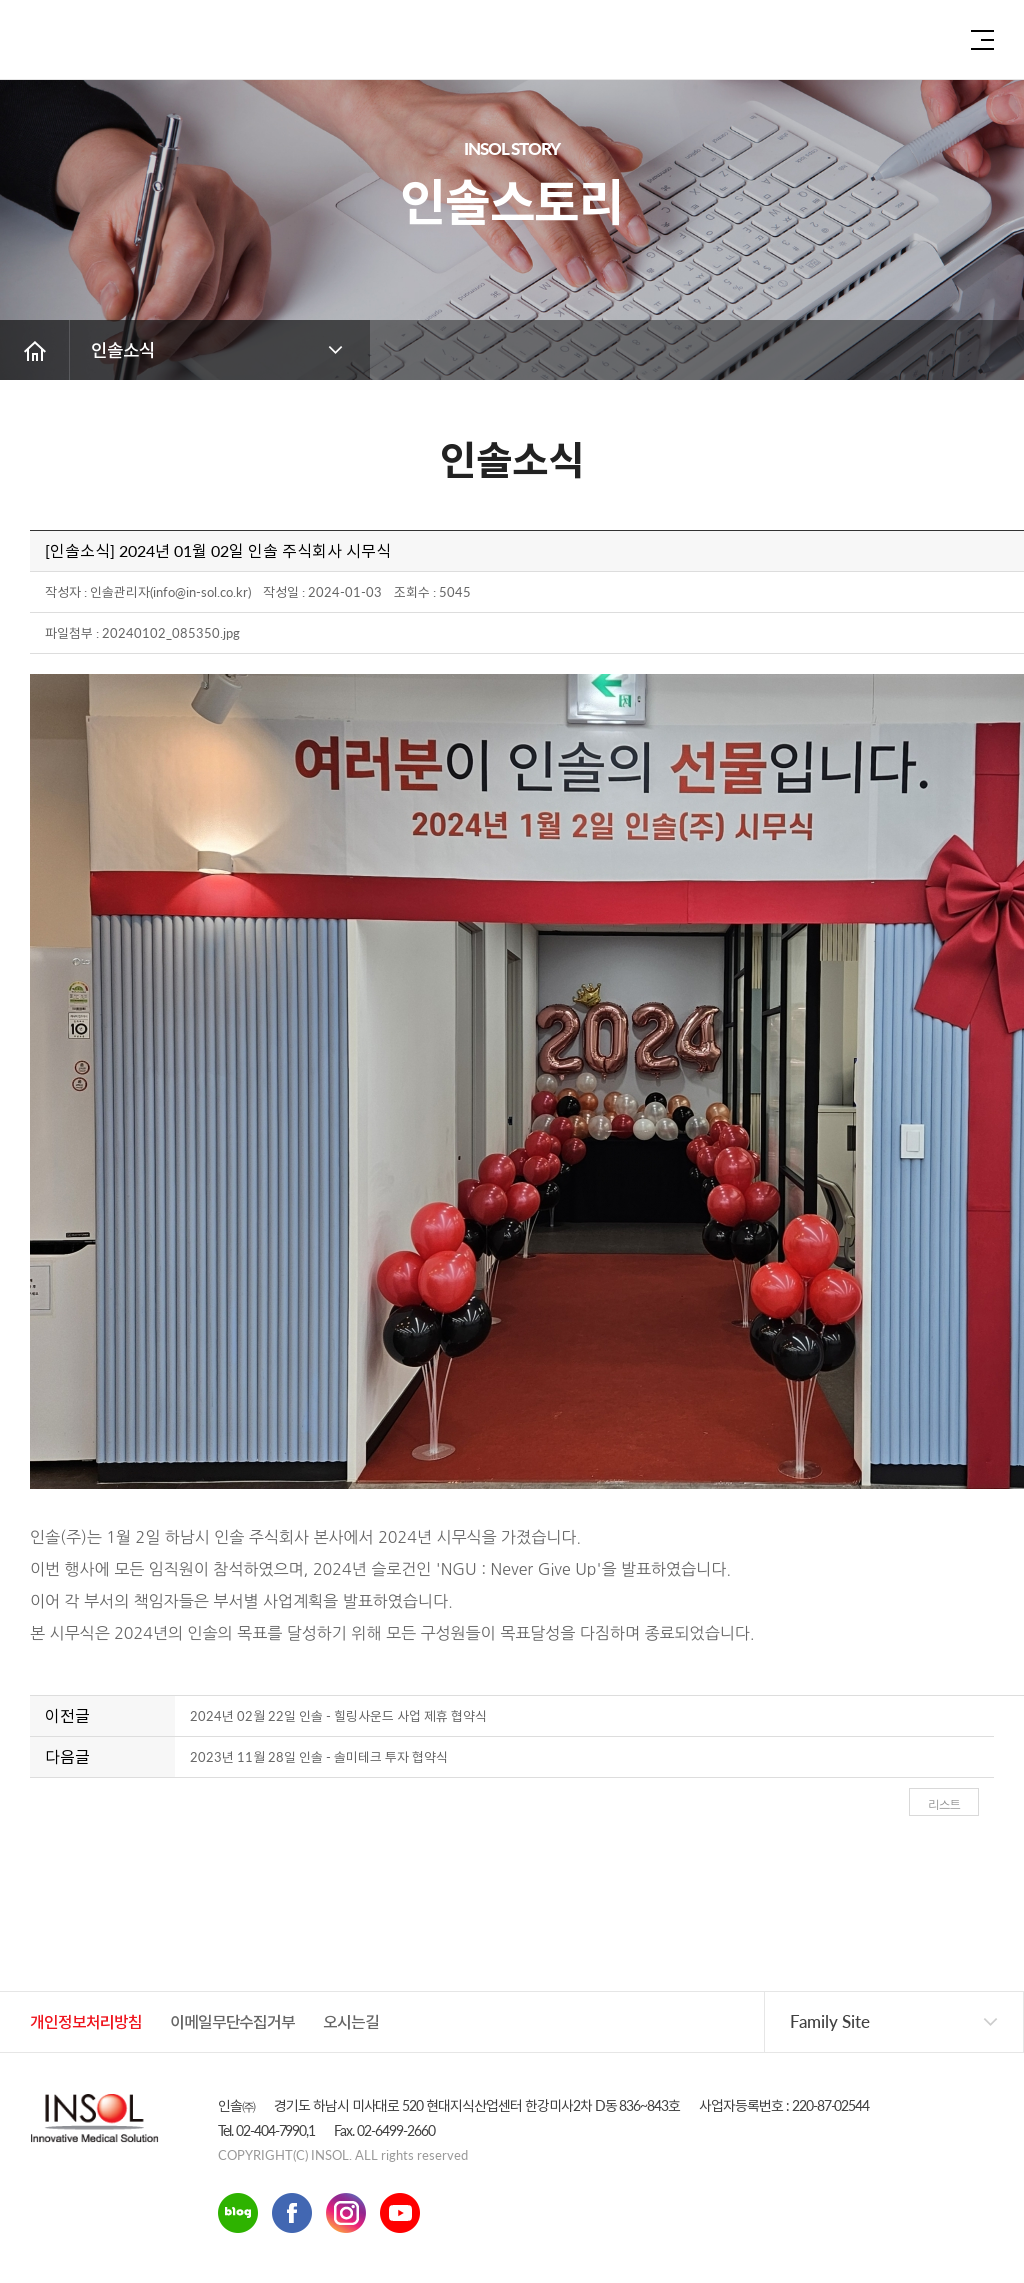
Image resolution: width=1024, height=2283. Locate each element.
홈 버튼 (34, 350)
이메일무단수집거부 (233, 2021)
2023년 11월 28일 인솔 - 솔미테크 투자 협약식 (319, 1757)
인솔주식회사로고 (85, 44)
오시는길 (351, 2021)
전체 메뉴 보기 (982, 40)
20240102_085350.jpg (171, 633)
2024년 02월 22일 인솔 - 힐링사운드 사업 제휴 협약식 (338, 1716)
